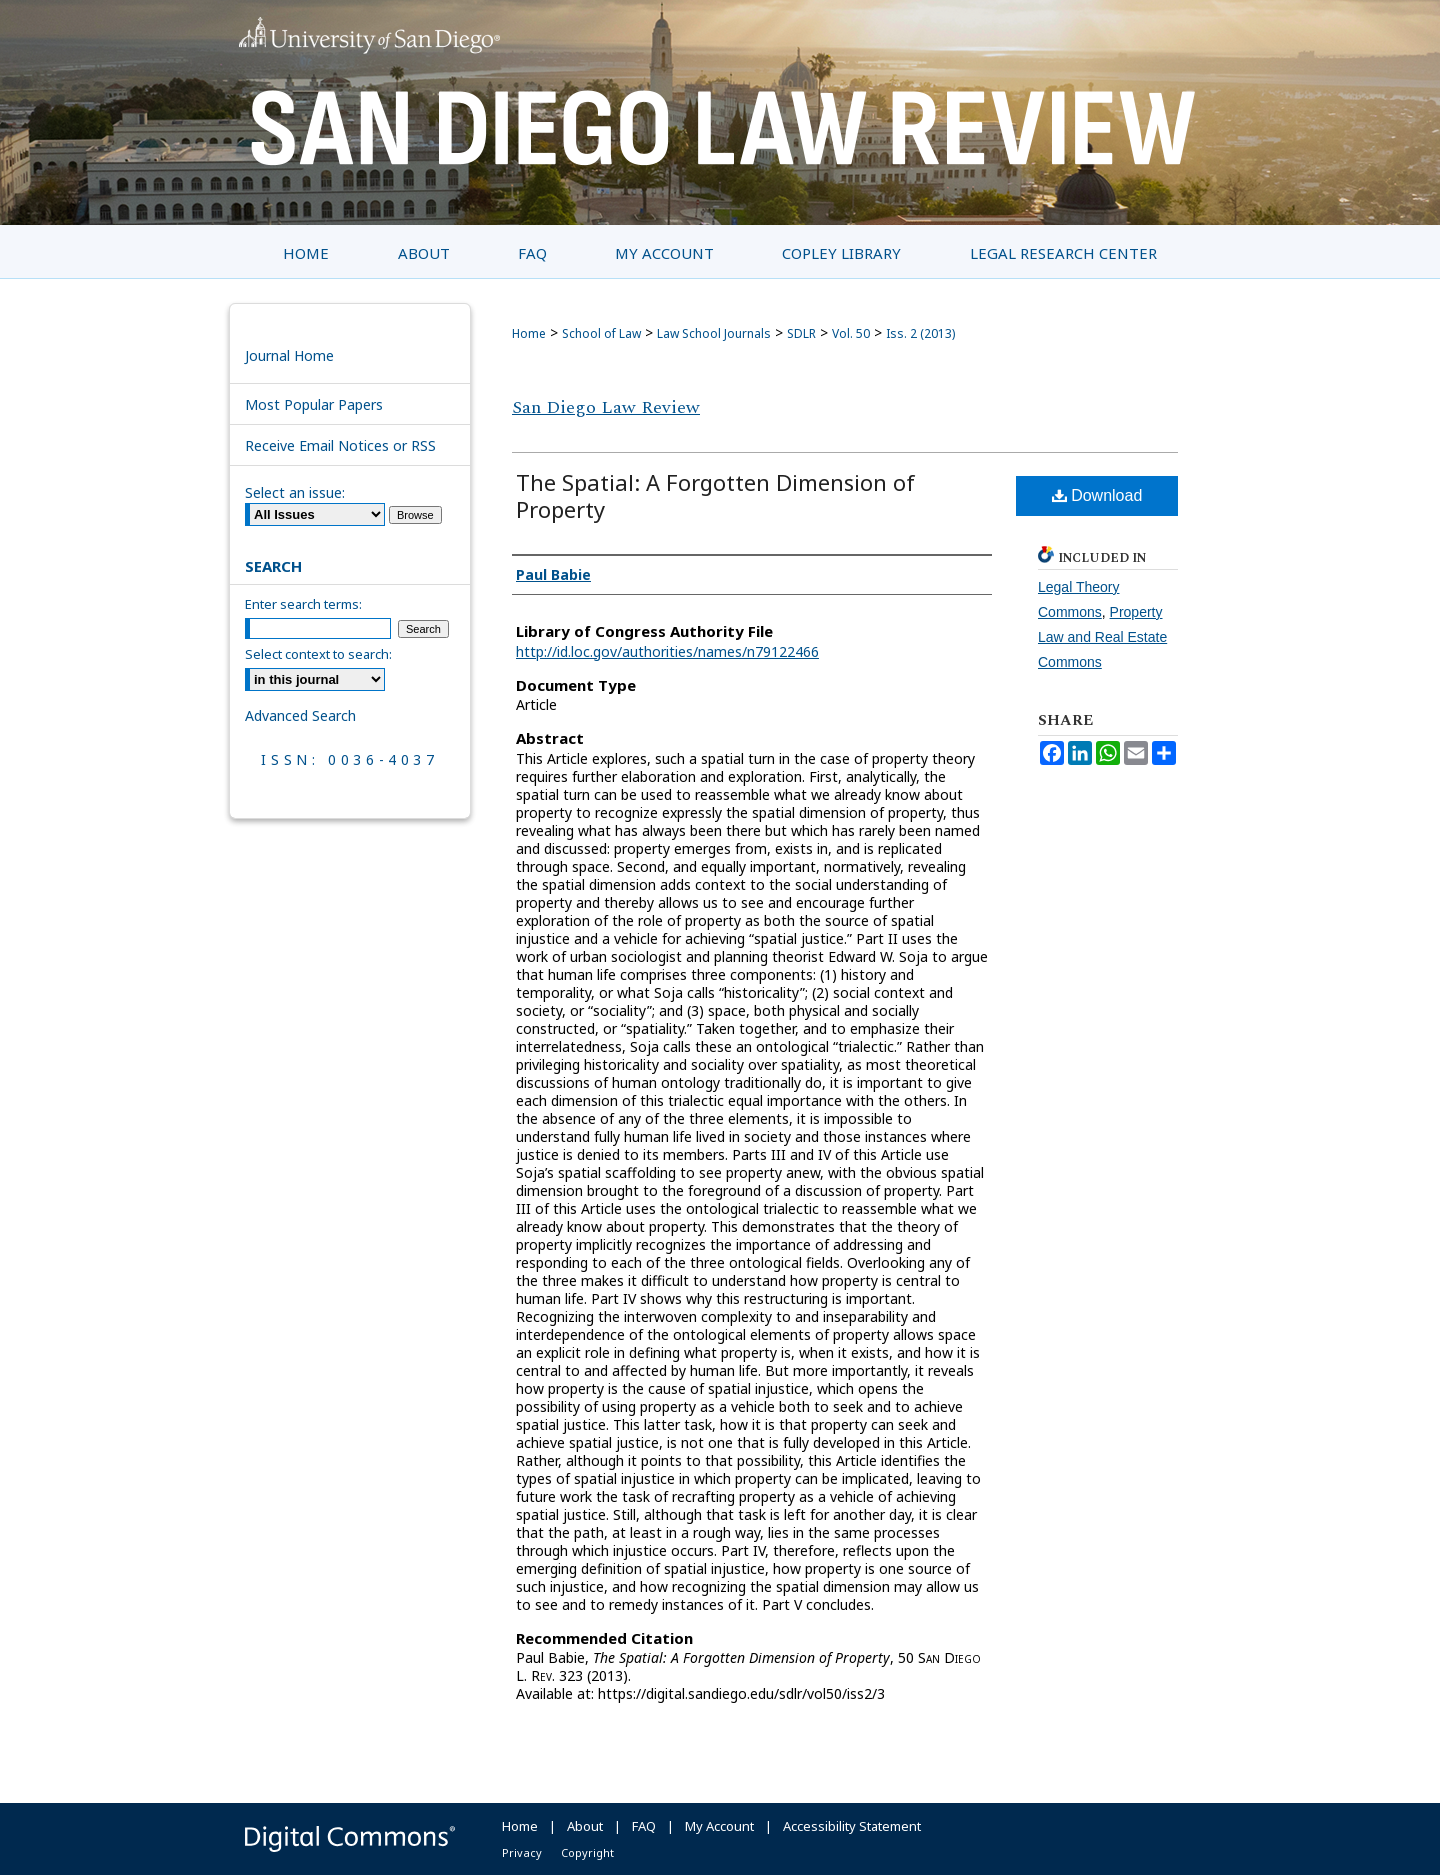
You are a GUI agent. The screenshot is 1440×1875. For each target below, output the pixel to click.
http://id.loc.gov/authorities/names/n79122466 (667, 651)
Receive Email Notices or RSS (340, 445)
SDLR (801, 333)
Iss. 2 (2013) (920, 333)
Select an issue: (295, 492)
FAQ (644, 1826)
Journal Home (289, 355)
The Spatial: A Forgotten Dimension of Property (715, 495)
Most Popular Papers (314, 404)
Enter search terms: (303, 604)
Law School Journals (714, 333)
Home (529, 333)
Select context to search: (318, 654)
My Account (719, 1826)
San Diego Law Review (606, 407)
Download (1097, 495)
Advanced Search (300, 715)
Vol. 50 (851, 333)
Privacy (522, 1852)
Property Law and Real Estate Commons (1102, 637)
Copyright (587, 1852)
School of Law (601, 333)
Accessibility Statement (852, 1826)
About (585, 1826)
